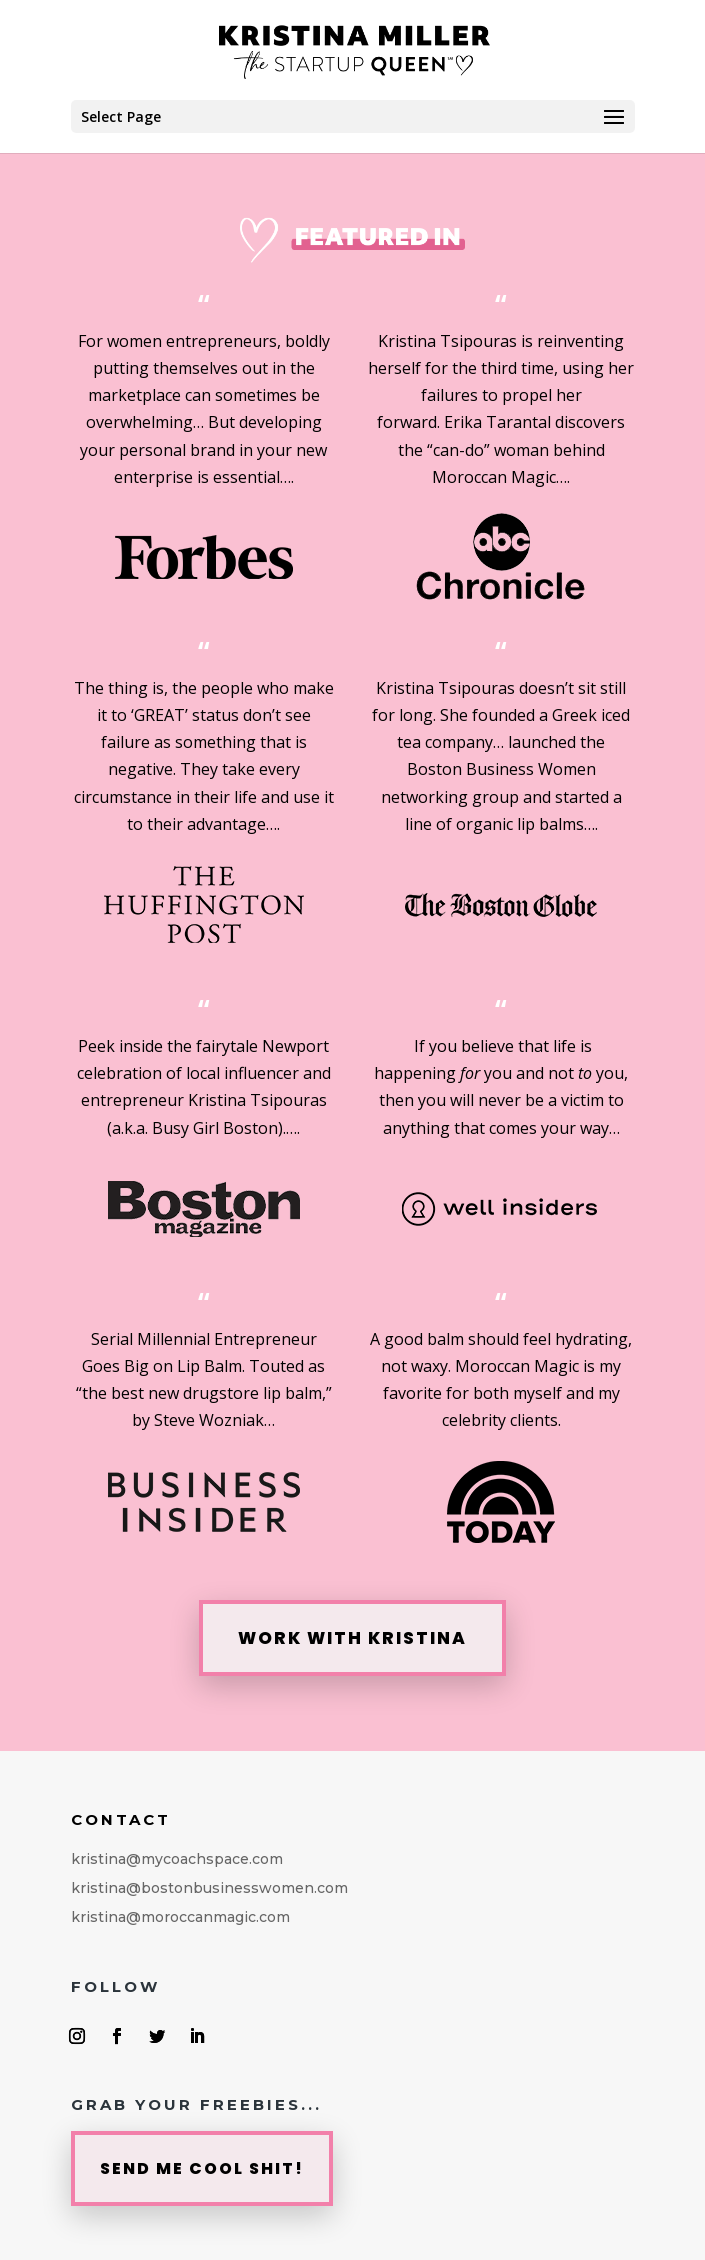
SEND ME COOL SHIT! (202, 2168)
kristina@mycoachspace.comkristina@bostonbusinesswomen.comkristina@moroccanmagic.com (209, 1888)
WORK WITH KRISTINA (352, 1638)
